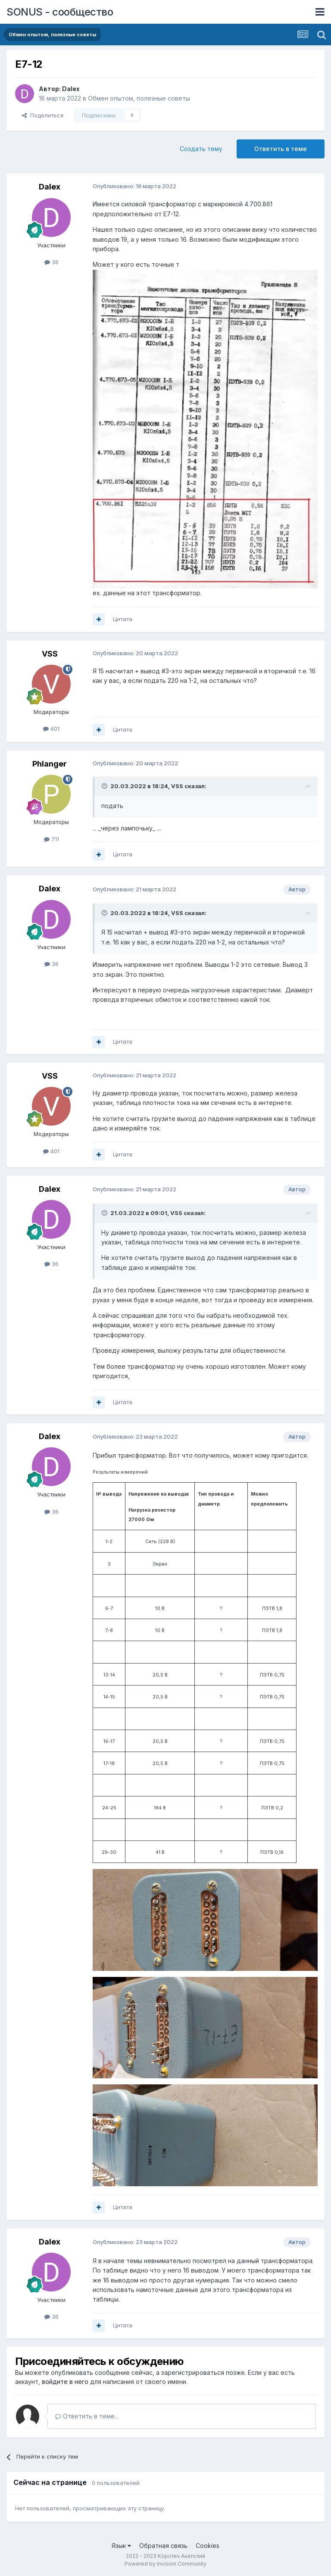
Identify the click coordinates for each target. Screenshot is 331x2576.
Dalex (71, 88)
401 (51, 728)
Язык (121, 2545)
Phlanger (49, 763)
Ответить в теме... (87, 2416)
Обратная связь (163, 2545)
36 (51, 262)
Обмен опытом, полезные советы (139, 98)
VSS (50, 653)
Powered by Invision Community (165, 2563)
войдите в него (65, 2381)
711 (51, 839)
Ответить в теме (280, 148)
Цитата (122, 619)
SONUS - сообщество (59, 12)
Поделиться (42, 115)
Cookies (207, 2545)
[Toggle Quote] (105, 786)
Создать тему (201, 148)
